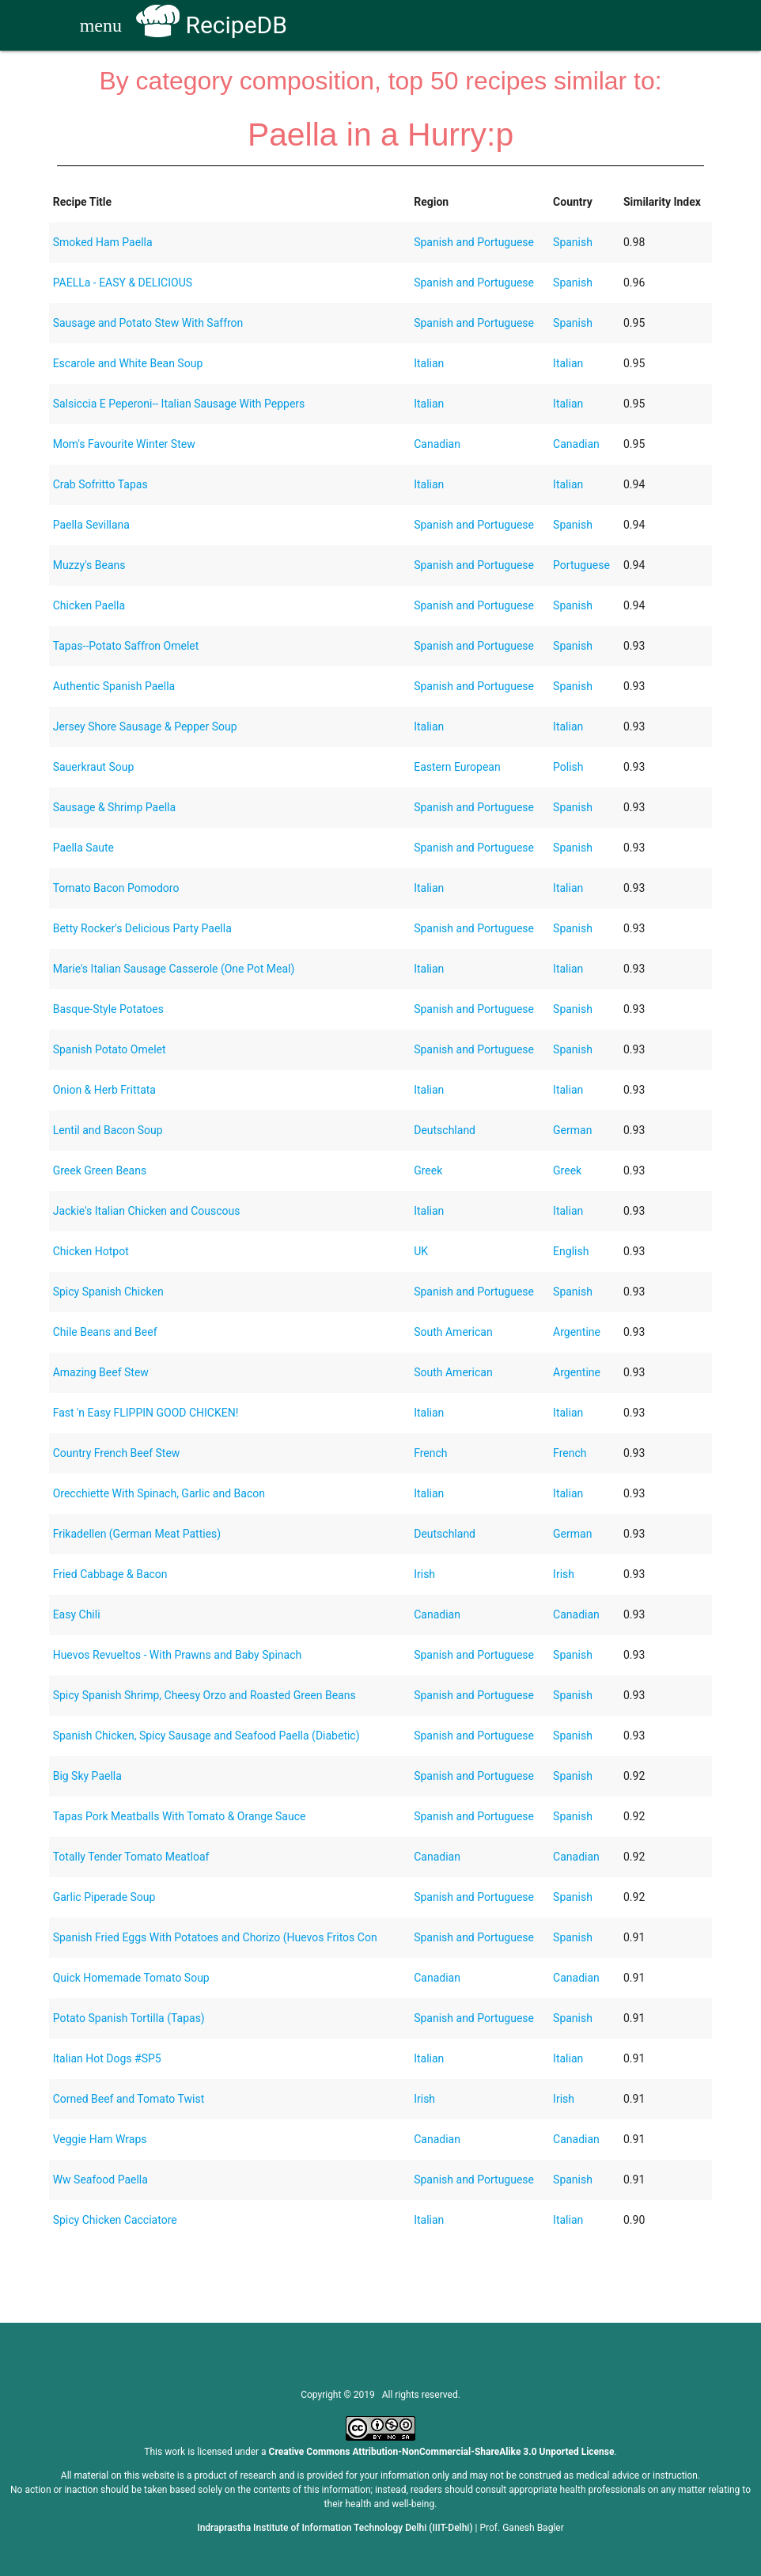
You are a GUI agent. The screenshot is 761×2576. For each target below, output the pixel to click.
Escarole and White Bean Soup (128, 363)
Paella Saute (83, 847)
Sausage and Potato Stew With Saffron (148, 323)
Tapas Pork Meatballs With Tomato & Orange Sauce (179, 1816)
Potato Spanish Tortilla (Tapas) (129, 2018)
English (571, 1251)
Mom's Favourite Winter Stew (124, 444)
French (430, 1453)
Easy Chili (76, 1614)
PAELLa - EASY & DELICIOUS (122, 282)
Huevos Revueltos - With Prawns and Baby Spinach (177, 1654)
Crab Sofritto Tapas (100, 484)
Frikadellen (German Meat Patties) (137, 1533)
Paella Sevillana (91, 524)
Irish (424, 1574)
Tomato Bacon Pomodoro (116, 888)
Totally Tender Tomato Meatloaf (131, 1856)
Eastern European (457, 767)
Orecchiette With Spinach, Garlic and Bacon (159, 1493)
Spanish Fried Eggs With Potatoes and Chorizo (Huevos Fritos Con (215, 1937)
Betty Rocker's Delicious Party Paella (142, 928)
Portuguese (581, 565)
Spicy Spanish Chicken (108, 1291)
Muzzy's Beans (89, 565)
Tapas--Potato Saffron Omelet (126, 645)
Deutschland (444, 1130)
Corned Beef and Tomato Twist (129, 2098)
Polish (568, 767)
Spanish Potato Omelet (109, 1049)
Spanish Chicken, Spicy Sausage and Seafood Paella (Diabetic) (206, 1735)
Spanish (573, 242)
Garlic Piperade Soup (104, 1897)
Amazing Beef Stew (101, 1372)
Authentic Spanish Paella (114, 686)
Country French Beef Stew (116, 1453)
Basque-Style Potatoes (108, 1009)
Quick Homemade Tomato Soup (131, 1977)
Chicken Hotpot (91, 1251)
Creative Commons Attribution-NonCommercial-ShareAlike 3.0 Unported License (442, 2451)
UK (421, 1251)
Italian (429, 363)
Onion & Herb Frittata (104, 1089)
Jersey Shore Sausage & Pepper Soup (145, 726)
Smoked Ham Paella (103, 242)
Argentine (576, 1332)
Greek (428, 1170)
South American (453, 1332)
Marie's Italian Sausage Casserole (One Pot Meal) (174, 968)
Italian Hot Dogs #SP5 (107, 2058)
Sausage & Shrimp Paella (114, 807)
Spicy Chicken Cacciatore (115, 2220)
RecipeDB (211, 25)
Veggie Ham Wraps (100, 2139)
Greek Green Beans (100, 1170)
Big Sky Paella (87, 1776)
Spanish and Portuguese (474, 242)
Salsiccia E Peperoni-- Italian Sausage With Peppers (179, 403)
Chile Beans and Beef (105, 1332)
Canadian (437, 444)
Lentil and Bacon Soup (108, 1130)
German (572, 1130)
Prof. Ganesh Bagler (522, 2527)
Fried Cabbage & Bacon (110, 1574)
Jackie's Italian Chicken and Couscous (146, 1211)
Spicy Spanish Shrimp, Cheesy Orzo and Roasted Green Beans (204, 1695)
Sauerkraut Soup (93, 767)
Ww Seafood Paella (100, 2179)
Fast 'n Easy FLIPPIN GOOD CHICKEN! (146, 1412)
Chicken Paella (89, 605)
